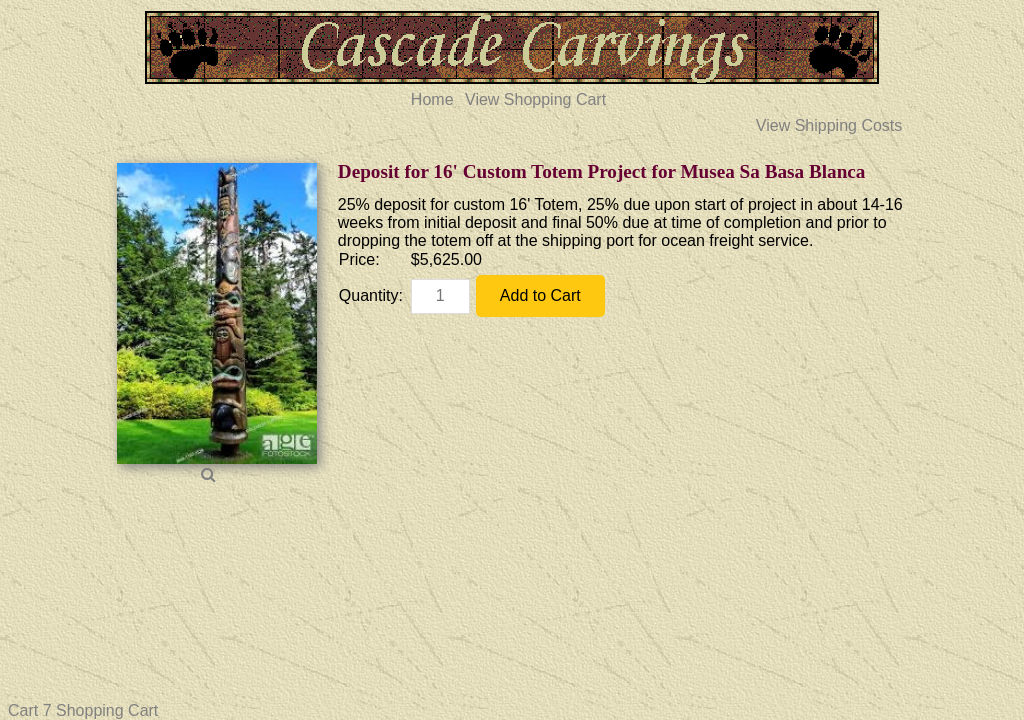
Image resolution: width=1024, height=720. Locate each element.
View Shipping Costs (829, 125)
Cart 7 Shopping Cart (83, 710)
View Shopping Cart (535, 99)
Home (432, 99)
